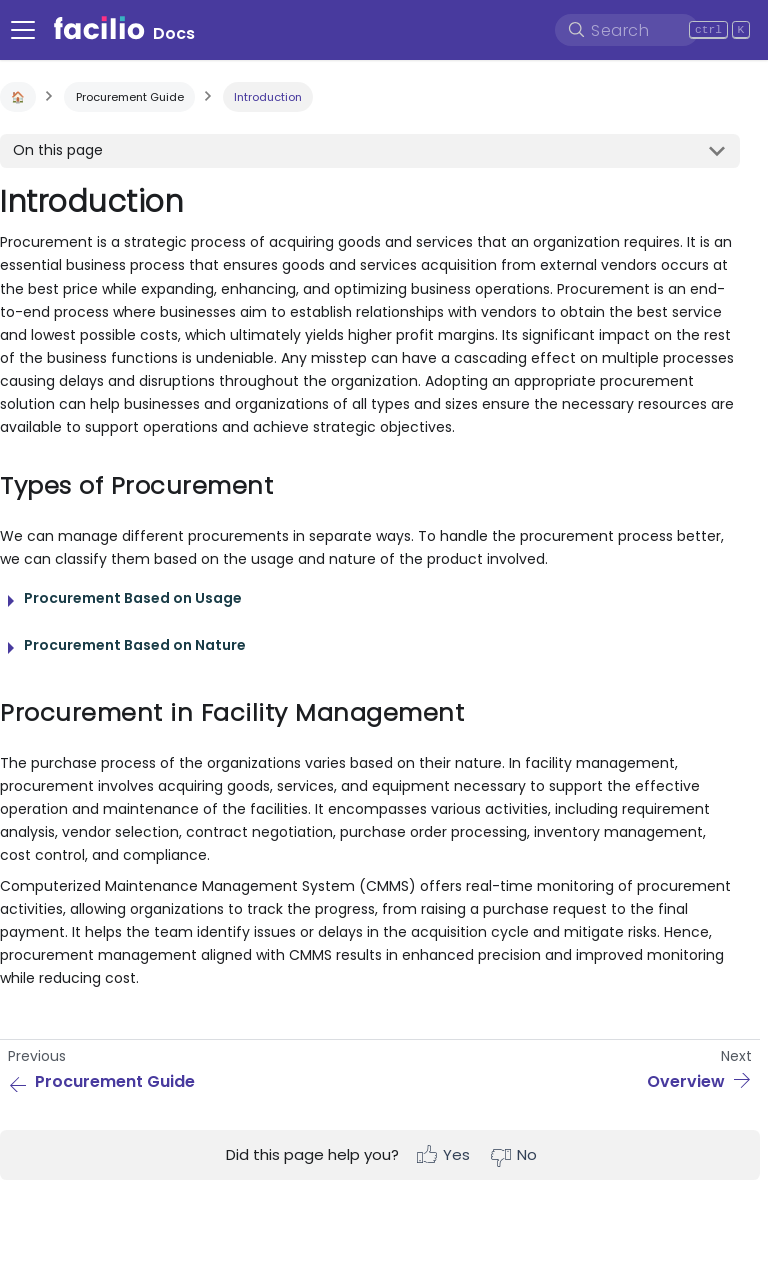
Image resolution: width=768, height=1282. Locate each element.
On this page (58, 150)
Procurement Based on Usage (133, 598)
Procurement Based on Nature (135, 645)
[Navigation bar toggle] (23, 30)
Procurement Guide (130, 97)
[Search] (627, 30)
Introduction (268, 97)
